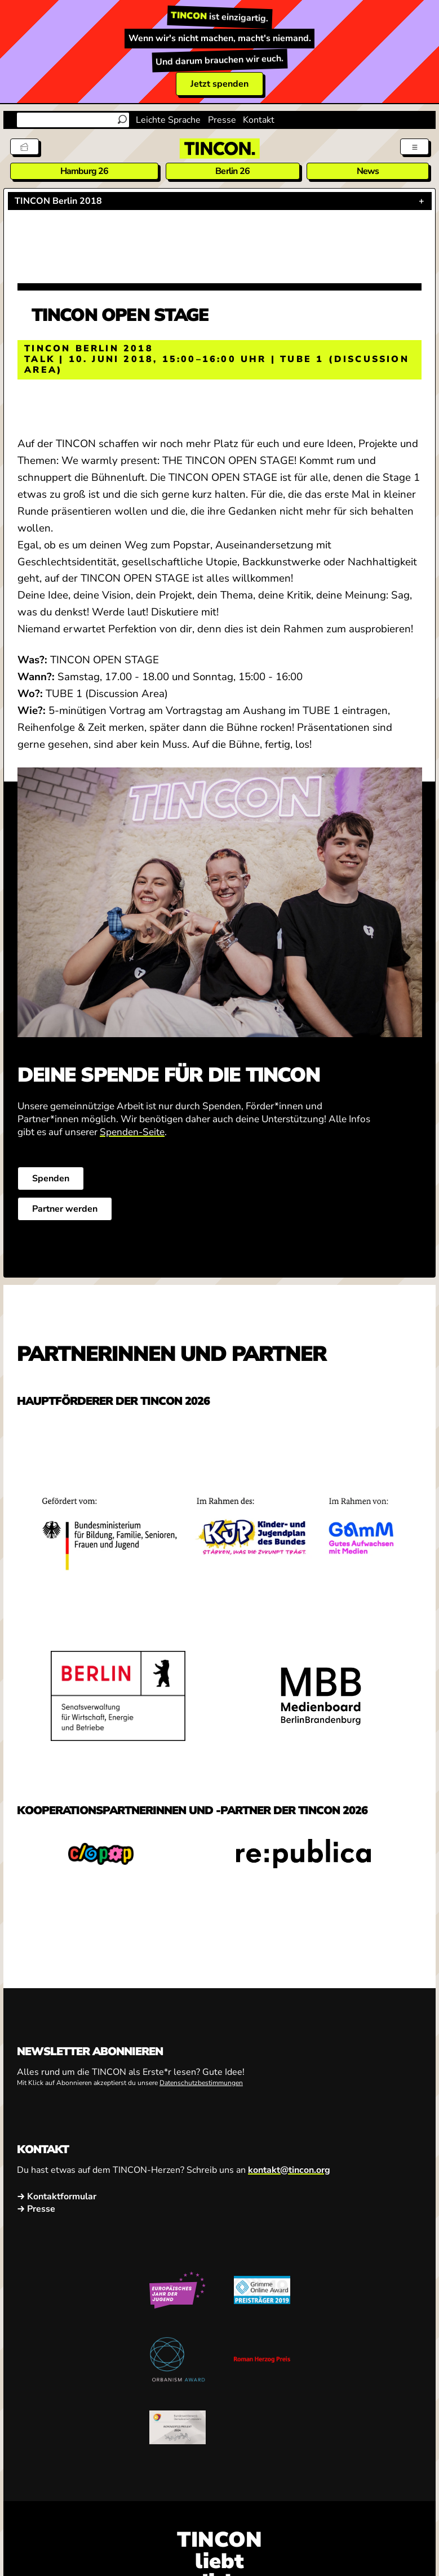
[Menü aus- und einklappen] (414, 147)
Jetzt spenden (219, 84)
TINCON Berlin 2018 (58, 201)
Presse (222, 120)
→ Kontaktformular (56, 2196)
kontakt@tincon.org (289, 2170)
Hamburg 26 (84, 171)
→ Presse (36, 2209)
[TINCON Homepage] (219, 148)
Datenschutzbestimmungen (201, 2082)
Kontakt (258, 120)
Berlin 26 (232, 171)
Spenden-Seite (132, 1131)
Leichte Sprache (168, 120)
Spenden (50, 1178)
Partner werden (64, 1209)
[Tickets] (24, 147)
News (368, 171)
